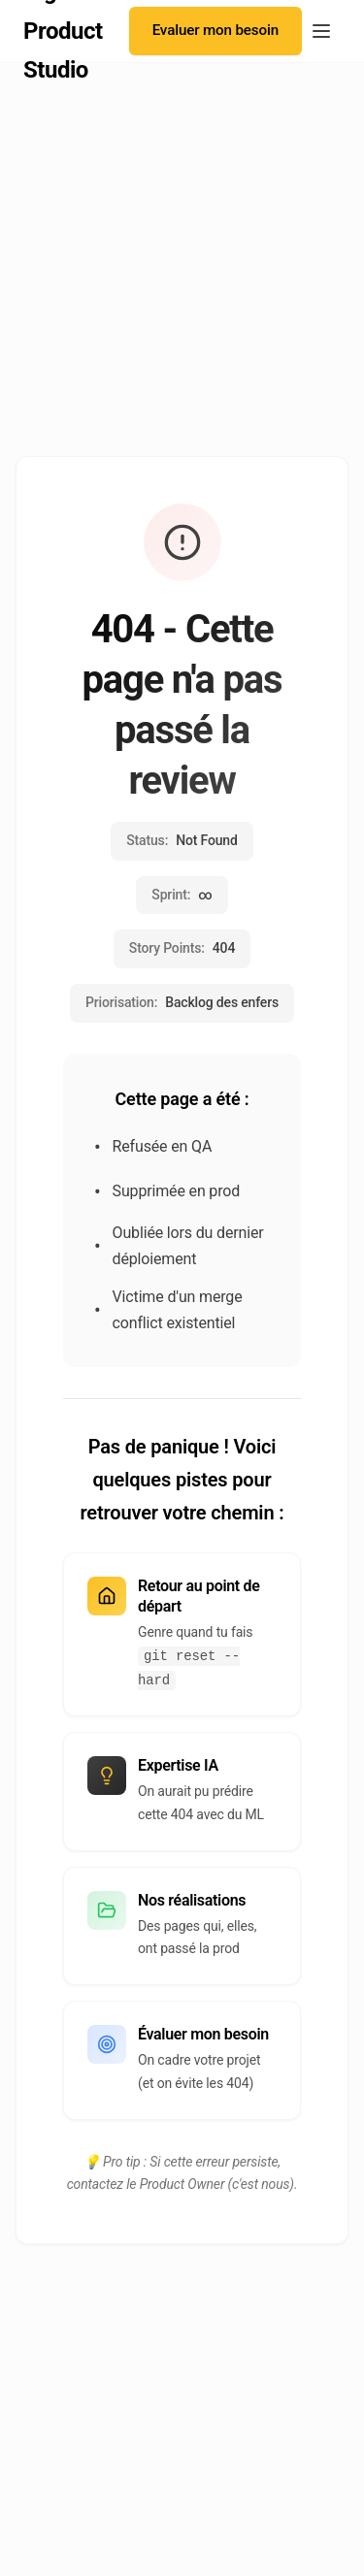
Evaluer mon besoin (215, 30)
